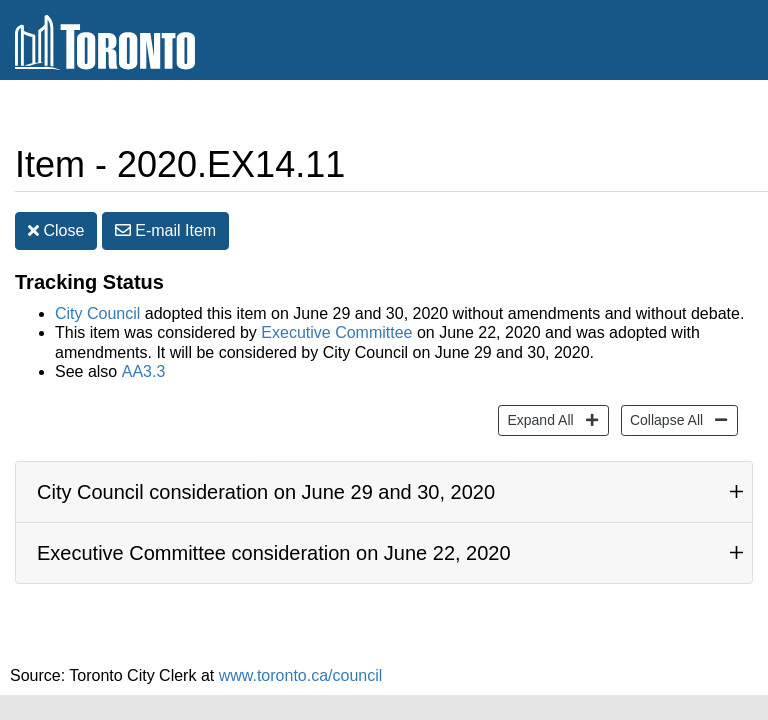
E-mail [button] (165, 215)
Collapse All (664, 403)
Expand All (537, 403)
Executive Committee (336, 317)
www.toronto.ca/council (301, 660)
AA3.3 (144, 356)
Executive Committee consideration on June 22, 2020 (274, 538)
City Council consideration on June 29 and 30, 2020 (266, 477)
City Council (97, 298)
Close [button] (56, 215)
